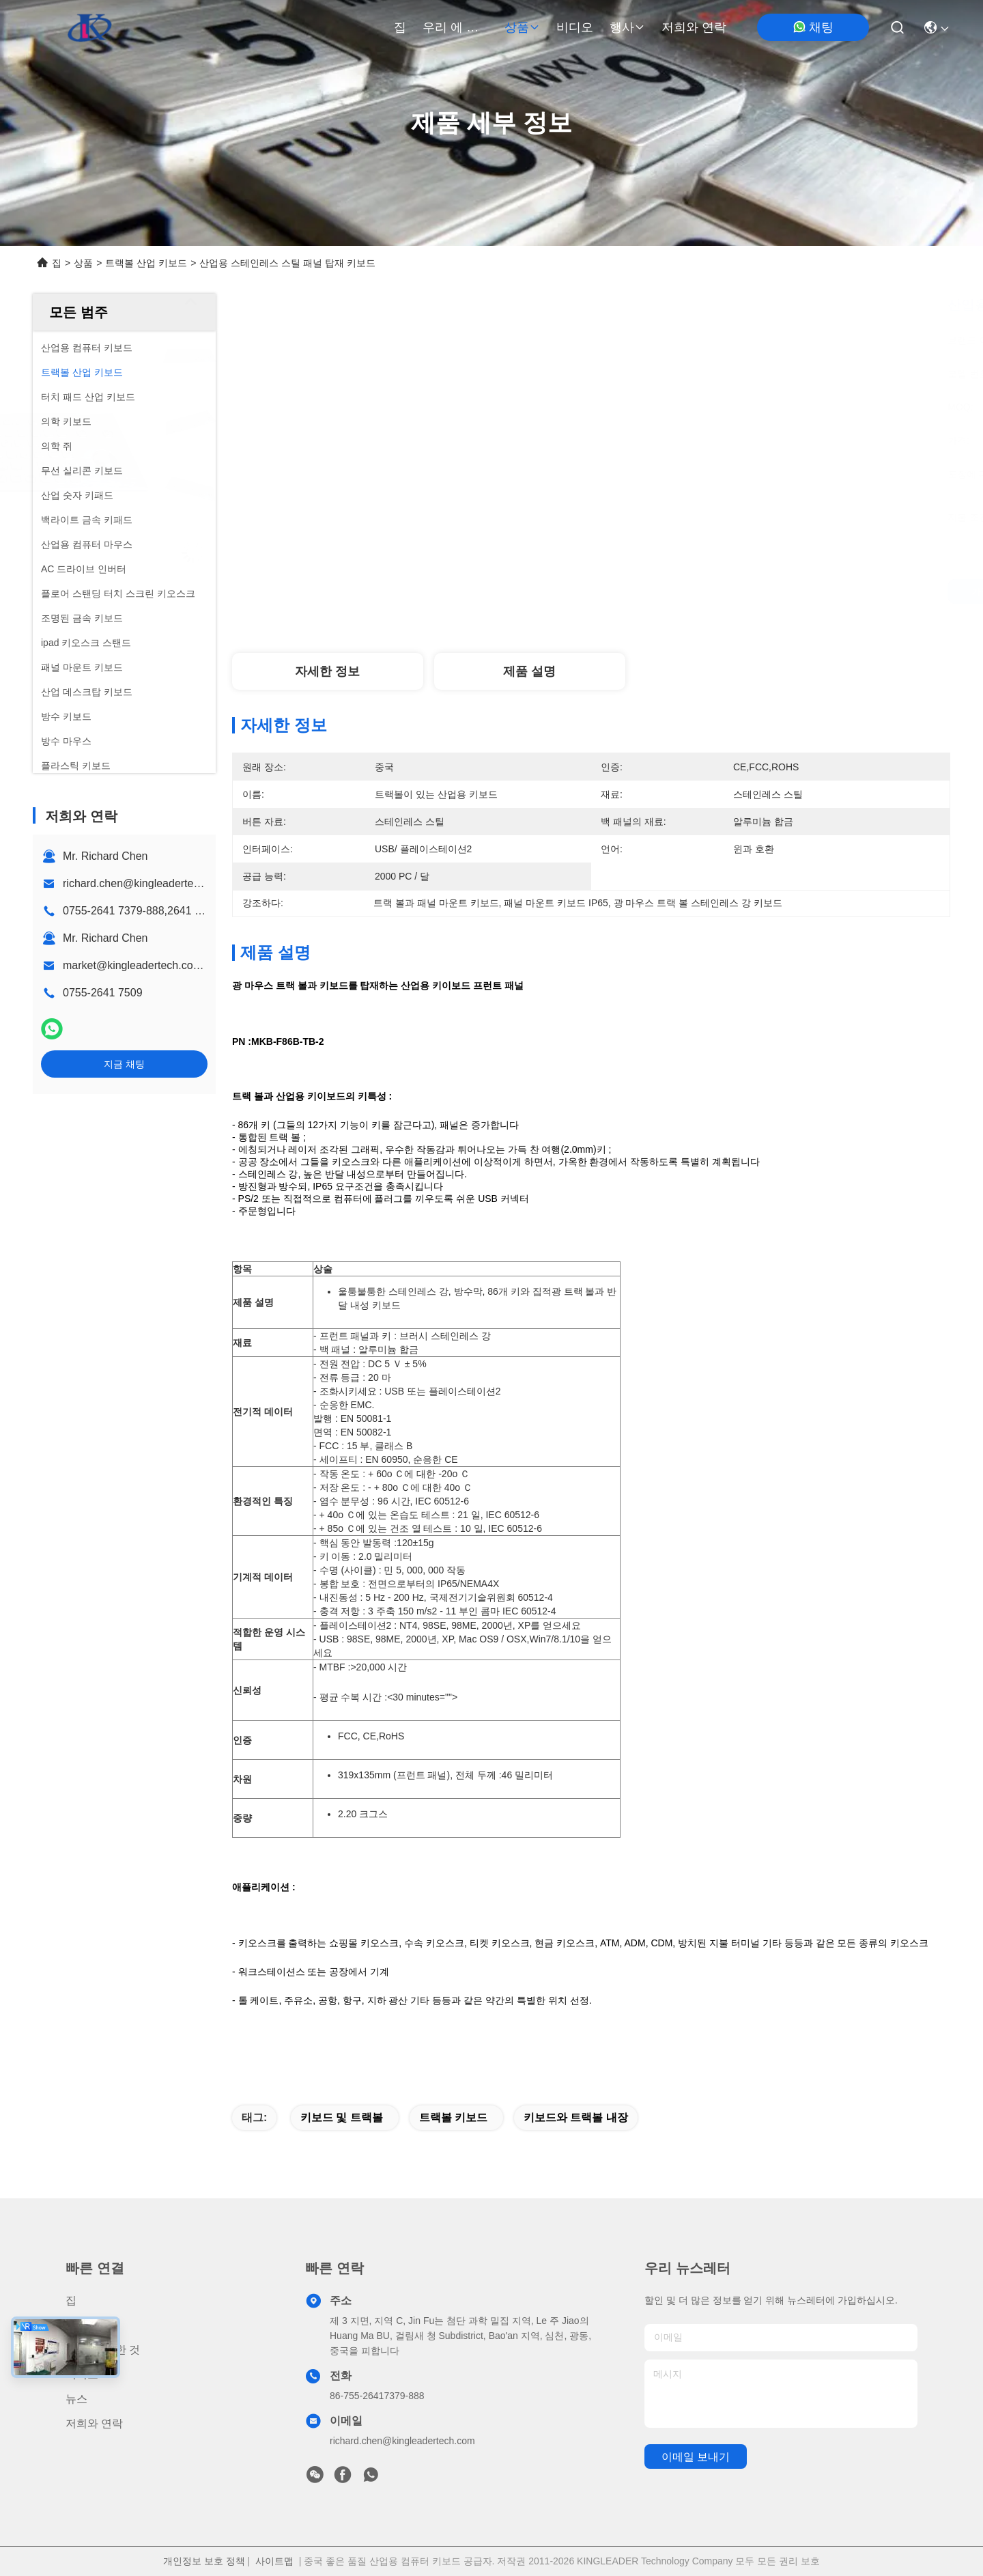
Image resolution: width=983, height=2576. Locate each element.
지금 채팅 (124, 1064)
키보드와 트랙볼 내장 (576, 2117)
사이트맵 (274, 2561)
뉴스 (76, 2399)
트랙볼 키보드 (453, 2117)
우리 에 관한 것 (455, 27)
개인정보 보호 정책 (204, 2561)
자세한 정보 (327, 671)
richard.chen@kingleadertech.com (146, 883)
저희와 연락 (693, 27)
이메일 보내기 (695, 2457)
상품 (522, 27)
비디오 (574, 27)
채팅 (813, 27)
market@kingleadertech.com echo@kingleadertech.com (203, 965)
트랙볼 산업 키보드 (146, 262)
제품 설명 (529, 671)
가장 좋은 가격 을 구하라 (710, 591)
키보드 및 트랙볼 (341, 2117)
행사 (627, 27)
